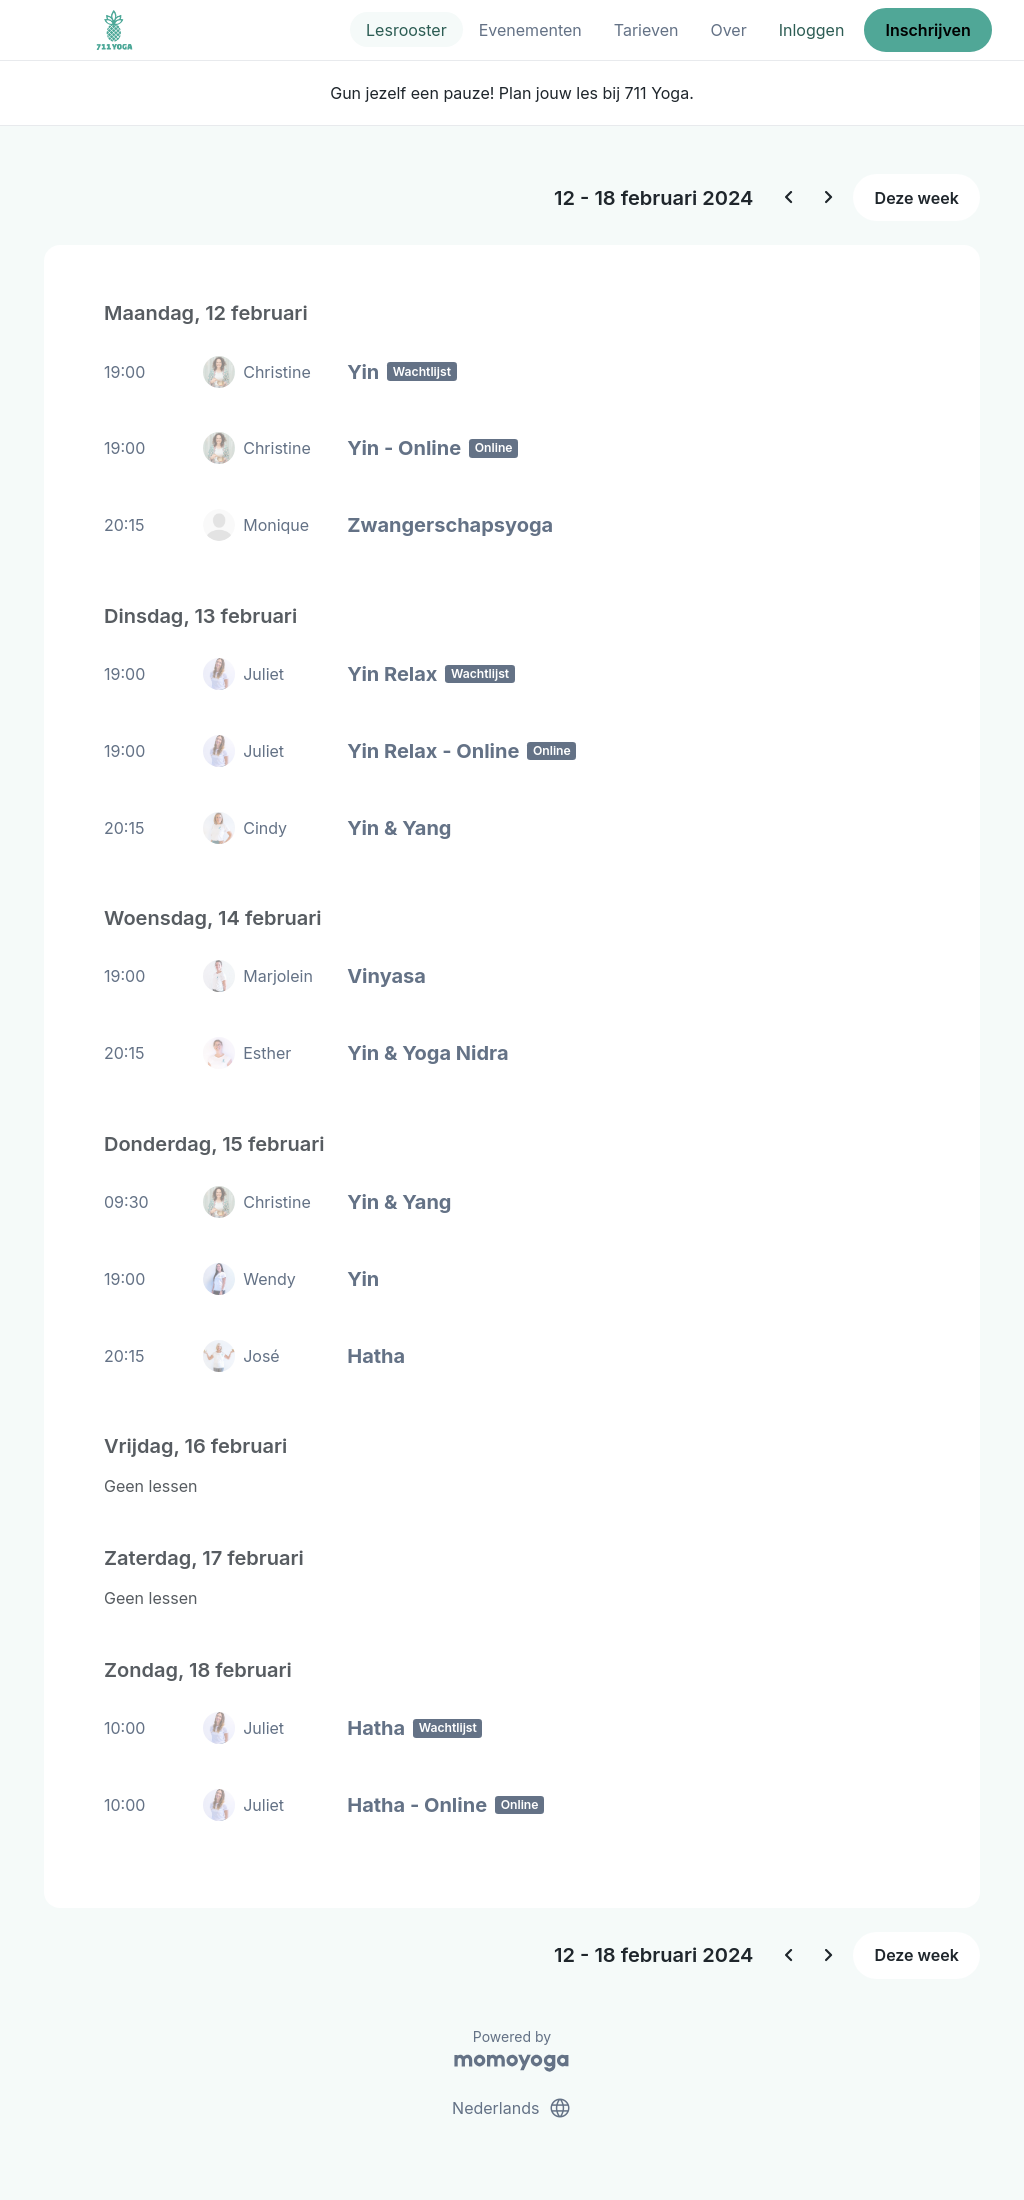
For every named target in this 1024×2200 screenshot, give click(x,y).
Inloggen (812, 30)
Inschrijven (928, 30)
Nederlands (512, 2108)
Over (728, 30)
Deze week (917, 198)
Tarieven (646, 30)
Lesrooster (406, 30)
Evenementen (530, 30)
